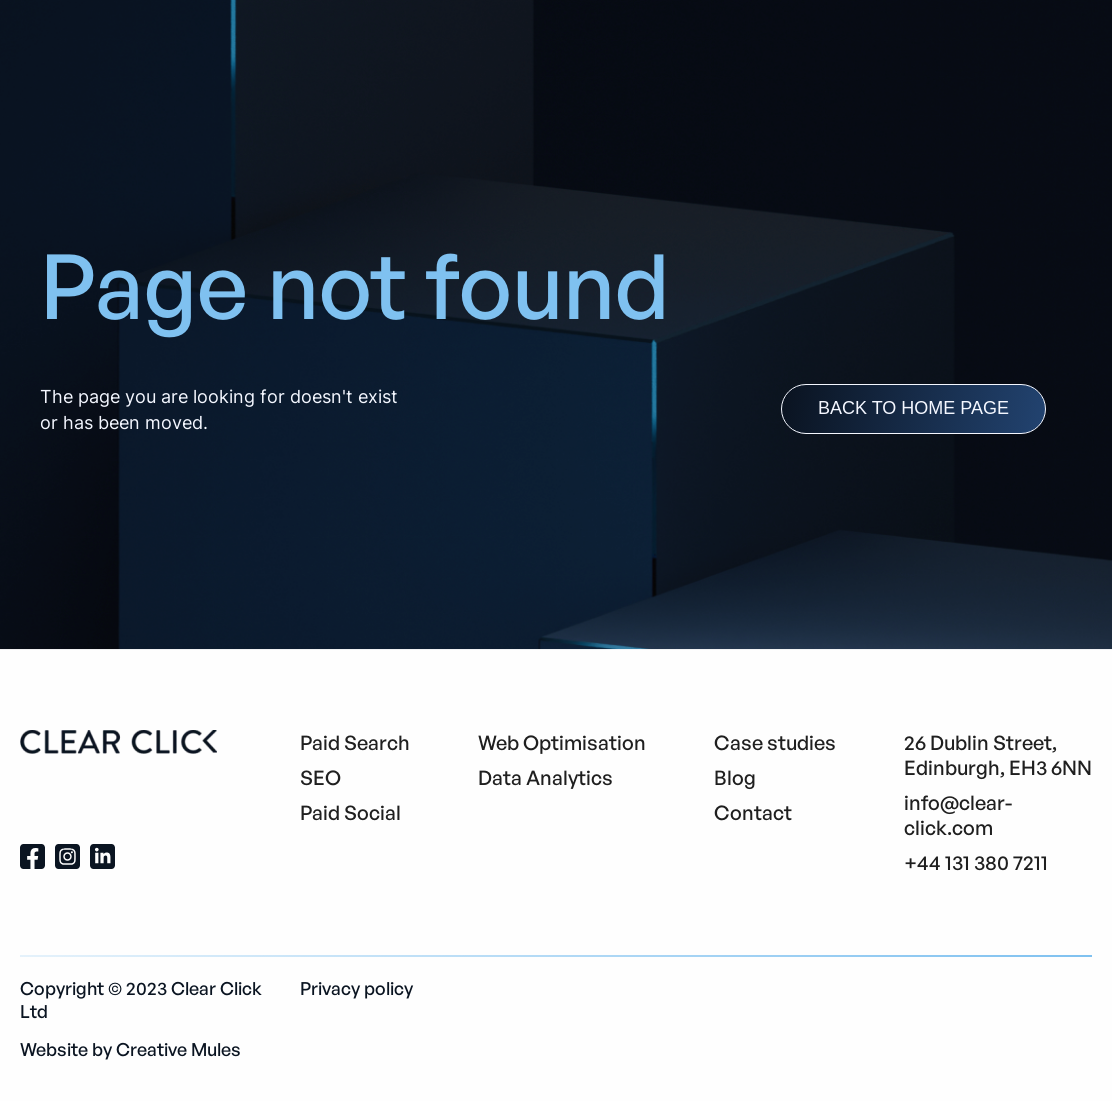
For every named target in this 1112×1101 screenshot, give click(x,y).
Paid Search (355, 742)
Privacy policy (356, 988)
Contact (753, 812)
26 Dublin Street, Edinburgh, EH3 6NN (998, 755)
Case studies (775, 742)
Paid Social (350, 812)
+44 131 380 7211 (976, 862)
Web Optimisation (562, 742)
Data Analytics (545, 777)
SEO (320, 777)
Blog (735, 777)
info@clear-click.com (958, 815)
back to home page (913, 408)
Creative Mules (178, 1049)
